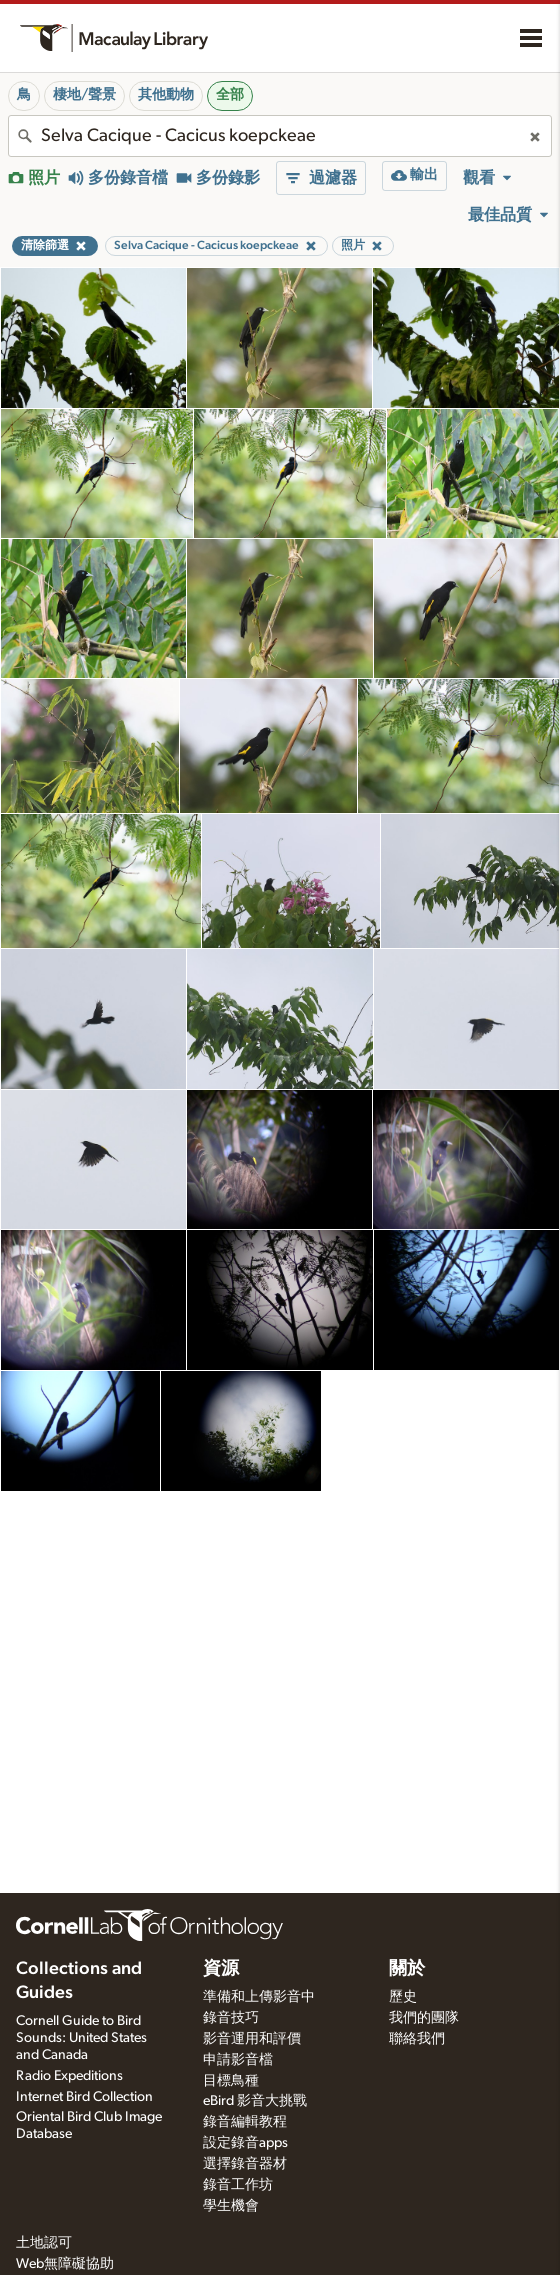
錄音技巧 (231, 2018)
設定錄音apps (245, 2143)
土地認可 (44, 2243)
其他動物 (166, 95)
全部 (230, 95)
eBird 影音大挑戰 (255, 2101)
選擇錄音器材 (245, 2164)
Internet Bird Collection (84, 2097)
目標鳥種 (231, 2081)
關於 (407, 1969)
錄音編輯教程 (245, 2122)
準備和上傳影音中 (259, 1997)
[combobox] (280, 136)
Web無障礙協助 (65, 2264)
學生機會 (231, 2206)
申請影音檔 (238, 2060)
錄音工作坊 (238, 2185)
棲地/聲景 (84, 95)
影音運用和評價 (252, 2039)
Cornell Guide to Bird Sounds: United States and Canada (81, 2038)
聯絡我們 (417, 2039)
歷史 (403, 1997)
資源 (221, 1969)
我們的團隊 (424, 2018)
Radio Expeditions (69, 2076)
